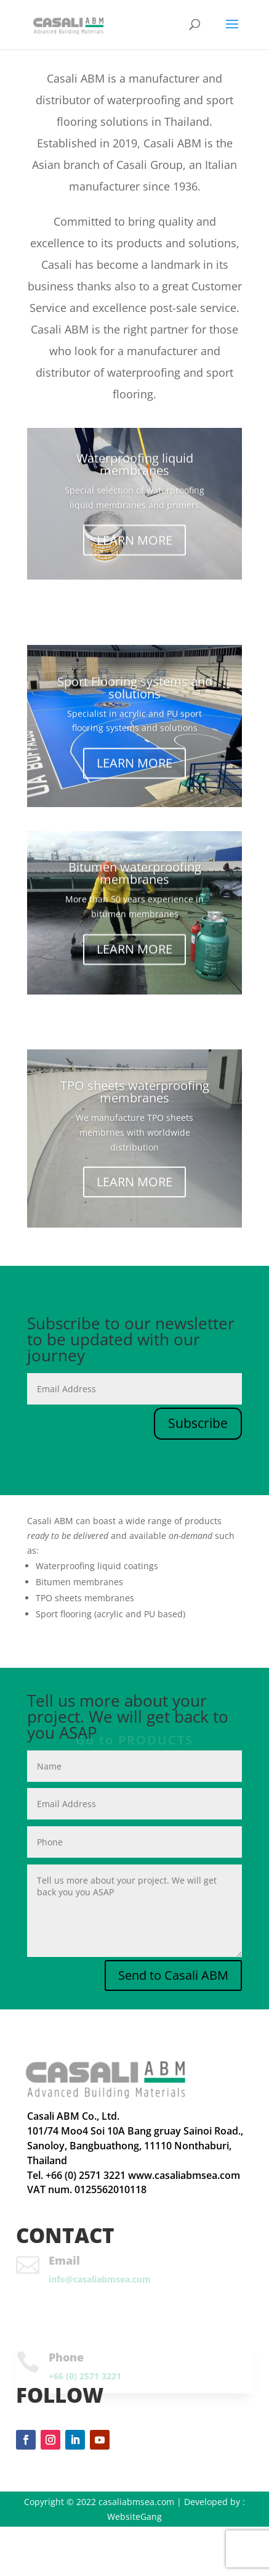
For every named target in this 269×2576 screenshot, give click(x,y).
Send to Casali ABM (173, 1975)
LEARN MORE (134, 541)
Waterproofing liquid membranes (134, 465)
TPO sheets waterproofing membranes (134, 1093)
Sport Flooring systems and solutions (134, 689)
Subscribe (198, 1423)
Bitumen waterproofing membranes (134, 875)
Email (64, 2260)
